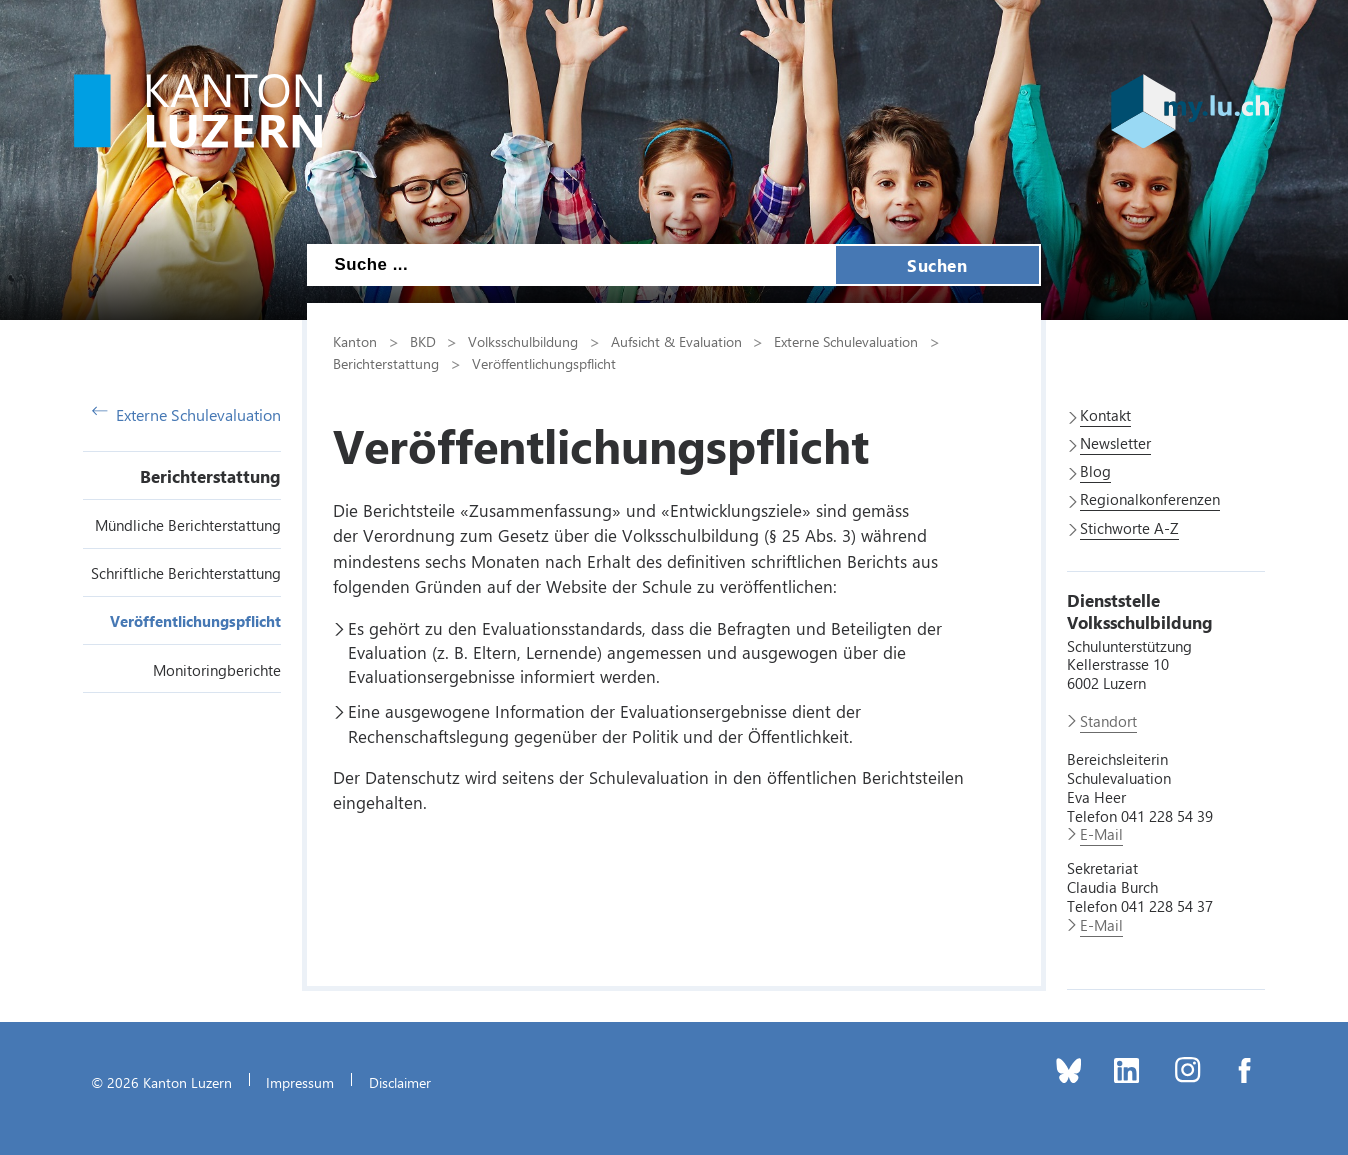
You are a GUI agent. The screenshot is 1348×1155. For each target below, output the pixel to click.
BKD (423, 341)
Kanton (355, 341)
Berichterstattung (210, 476)
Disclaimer (400, 1082)
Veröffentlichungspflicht (195, 621)
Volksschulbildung (523, 341)
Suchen (937, 265)
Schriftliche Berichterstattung (186, 573)
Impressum (300, 1082)
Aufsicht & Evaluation (676, 341)
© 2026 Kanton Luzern (161, 1082)
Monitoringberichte (217, 670)
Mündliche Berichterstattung (188, 525)
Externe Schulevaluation (186, 414)
